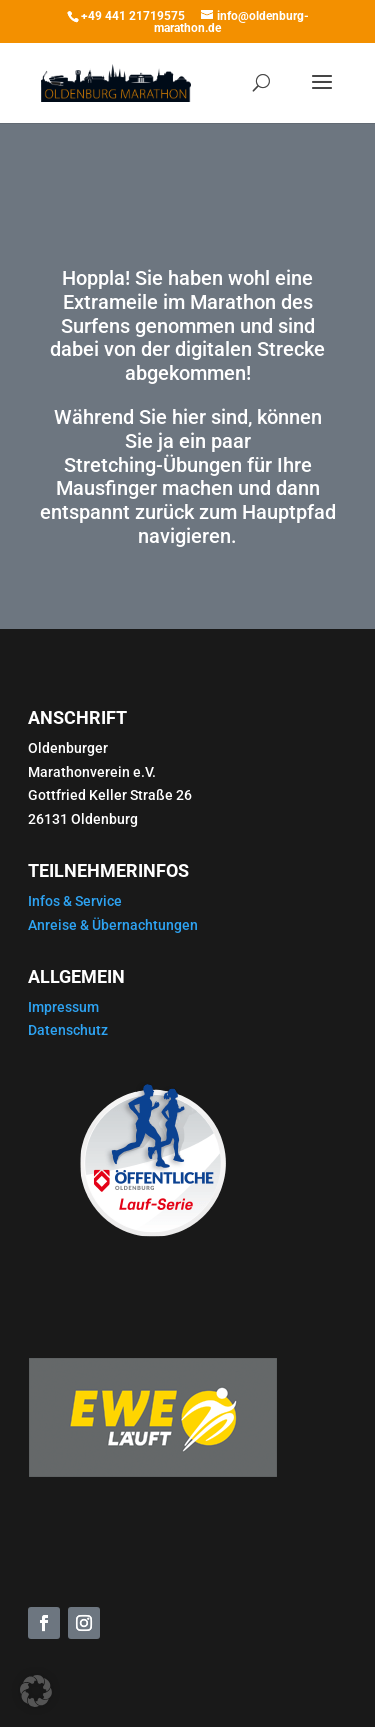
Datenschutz (68, 1030)
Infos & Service (75, 901)
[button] (36, 1691)
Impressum (63, 1007)
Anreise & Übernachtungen (113, 925)
